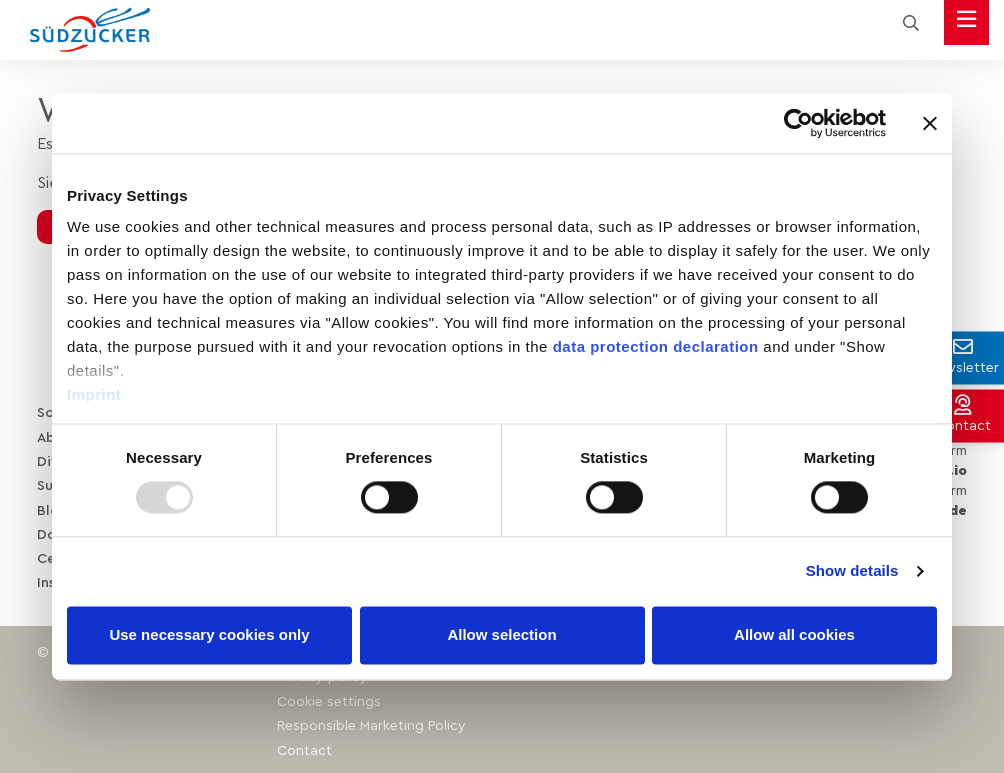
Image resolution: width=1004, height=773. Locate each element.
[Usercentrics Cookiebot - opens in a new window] (798, 123)
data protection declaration (656, 346)
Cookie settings (329, 698)
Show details (852, 571)
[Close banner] (930, 123)
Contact (304, 746)
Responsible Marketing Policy (371, 722)
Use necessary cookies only (209, 634)
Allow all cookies (794, 634)
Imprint (94, 394)
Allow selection (501, 634)
